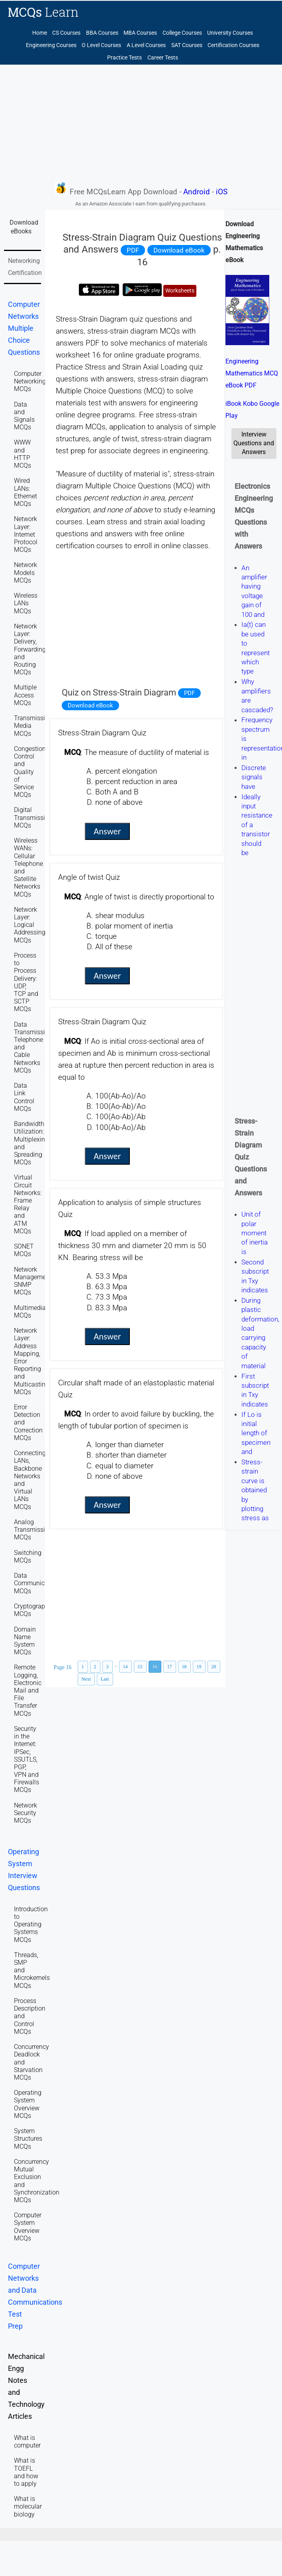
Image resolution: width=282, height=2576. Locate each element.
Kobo (250, 403)
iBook (233, 403)
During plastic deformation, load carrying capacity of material (260, 1333)
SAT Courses (186, 45)
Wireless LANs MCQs (25, 603)
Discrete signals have (253, 777)
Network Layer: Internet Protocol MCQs (25, 534)
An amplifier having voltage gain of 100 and (254, 591)
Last (105, 1679)
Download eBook (179, 250)
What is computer (27, 2441)
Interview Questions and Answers (253, 443)
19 (199, 1666)
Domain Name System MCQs (25, 1641)
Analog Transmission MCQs (33, 1529)
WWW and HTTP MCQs (22, 454)
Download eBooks (24, 227)
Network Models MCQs (25, 572)
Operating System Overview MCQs (27, 2104)
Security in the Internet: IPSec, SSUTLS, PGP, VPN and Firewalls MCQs (26, 1759)
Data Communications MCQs (38, 1583)
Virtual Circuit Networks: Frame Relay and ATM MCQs (27, 1204)
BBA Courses (102, 33)
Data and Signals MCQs (24, 416)
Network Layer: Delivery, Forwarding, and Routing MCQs (30, 649)
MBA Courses (140, 33)
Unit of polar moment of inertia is (254, 1233)
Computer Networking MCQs (30, 381)
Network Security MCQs (25, 1813)
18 (184, 1666)
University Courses (230, 33)
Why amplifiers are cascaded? (257, 696)
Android (196, 191)
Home (39, 33)
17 (169, 1666)
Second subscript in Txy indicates (255, 1276)
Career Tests (162, 57)
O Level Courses (101, 45)
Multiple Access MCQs (25, 695)
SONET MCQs (24, 1250)
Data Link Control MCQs (24, 1097)
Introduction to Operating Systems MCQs (31, 1924)
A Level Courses (146, 45)
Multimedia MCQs (30, 1311)
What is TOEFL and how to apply (26, 2472)
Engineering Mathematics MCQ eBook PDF (251, 373)
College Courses (182, 33)
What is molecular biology (28, 2506)
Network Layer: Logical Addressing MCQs (29, 925)
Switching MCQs (27, 1556)
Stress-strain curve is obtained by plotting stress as (255, 1490)
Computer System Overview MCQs (27, 2226)
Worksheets (179, 290)
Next (86, 1679)
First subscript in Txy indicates (255, 1390)
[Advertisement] (141, 122)
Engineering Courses (51, 45)
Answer (107, 831)
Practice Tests (124, 57)
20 (214, 1666)
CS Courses (66, 33)
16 (155, 1666)
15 (140, 1666)
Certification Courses (233, 45)
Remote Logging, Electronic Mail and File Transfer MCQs (27, 1690)
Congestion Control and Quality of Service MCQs (30, 771)
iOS (221, 191)
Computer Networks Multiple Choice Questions (24, 328)
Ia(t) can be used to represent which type (255, 648)
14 (125, 1666)
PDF (133, 250)
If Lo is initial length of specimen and (255, 1433)
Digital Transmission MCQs (33, 817)
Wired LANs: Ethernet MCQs (25, 492)
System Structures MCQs (28, 2138)
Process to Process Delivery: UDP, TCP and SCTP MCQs (26, 982)
